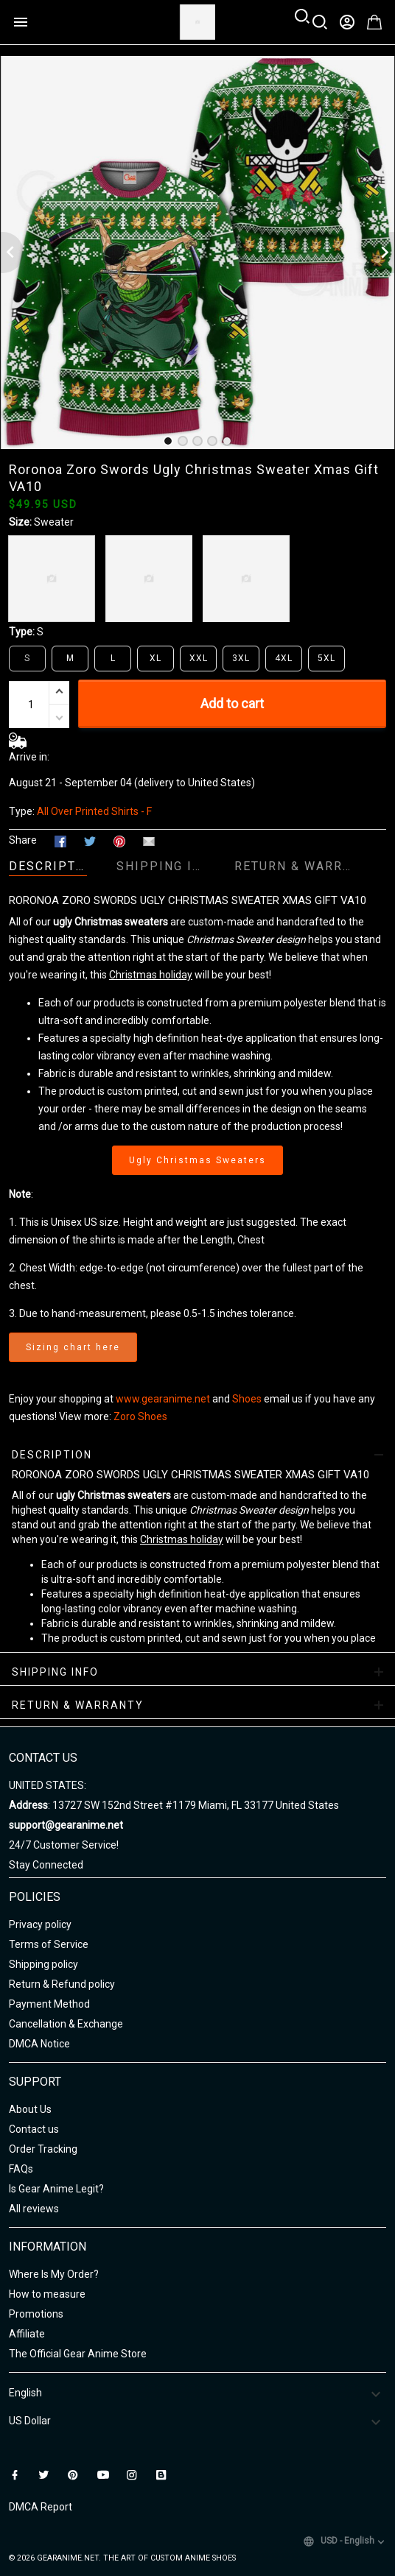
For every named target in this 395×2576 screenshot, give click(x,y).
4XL (284, 658)
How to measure (47, 2294)
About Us (30, 2109)
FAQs (21, 2169)
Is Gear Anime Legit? (56, 2189)
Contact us (34, 2129)
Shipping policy (43, 1964)
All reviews (34, 2209)
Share (23, 840)
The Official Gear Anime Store (78, 2354)
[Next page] (383, 252)
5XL (326, 658)
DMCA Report (40, 2507)
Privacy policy (40, 1924)
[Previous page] (12, 252)
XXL (198, 658)
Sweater (54, 522)
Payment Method (49, 2004)
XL (155, 658)
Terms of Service (48, 1944)
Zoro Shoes (140, 1416)
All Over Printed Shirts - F (94, 811)
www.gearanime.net (163, 1399)
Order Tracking (43, 2149)
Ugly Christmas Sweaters (197, 1160)
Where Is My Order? (54, 2274)
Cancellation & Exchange (66, 2024)
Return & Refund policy (62, 1984)
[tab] (168, 441)
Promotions (36, 2314)
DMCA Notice (39, 2044)
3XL (241, 658)
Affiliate (27, 2334)
